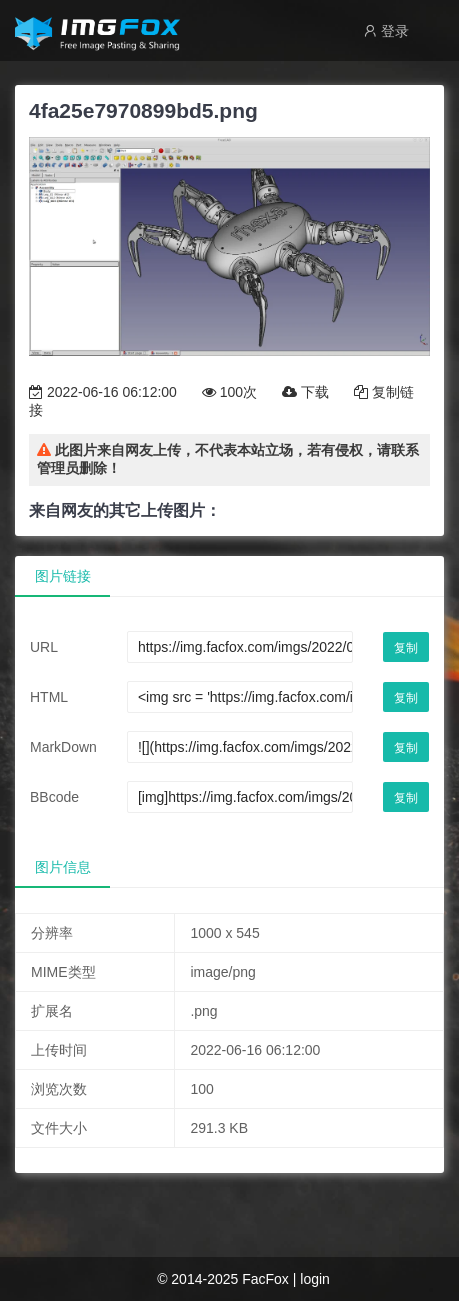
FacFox (265, 1279)
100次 (229, 392)
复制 (406, 648)
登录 (386, 31)
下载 (305, 392)
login (315, 1279)
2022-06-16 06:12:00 (103, 392)
